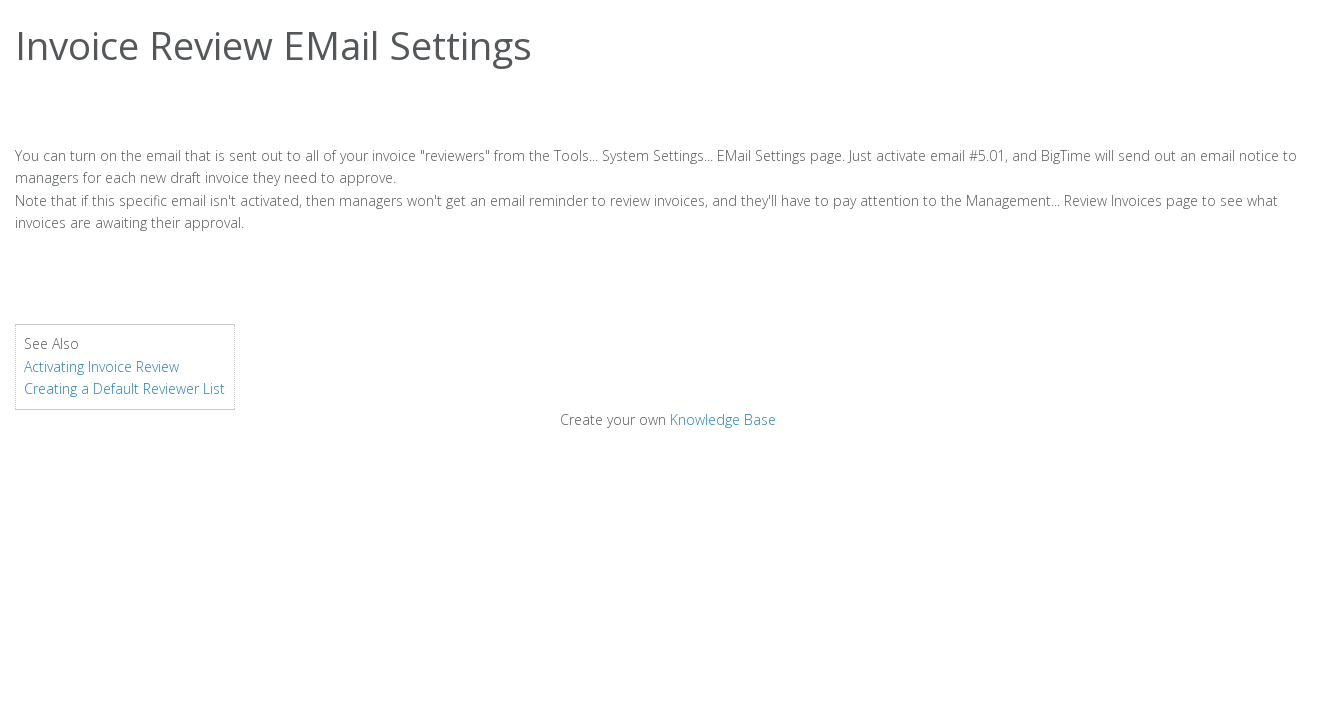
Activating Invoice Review (101, 366)
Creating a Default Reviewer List (124, 388)
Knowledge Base (723, 419)
